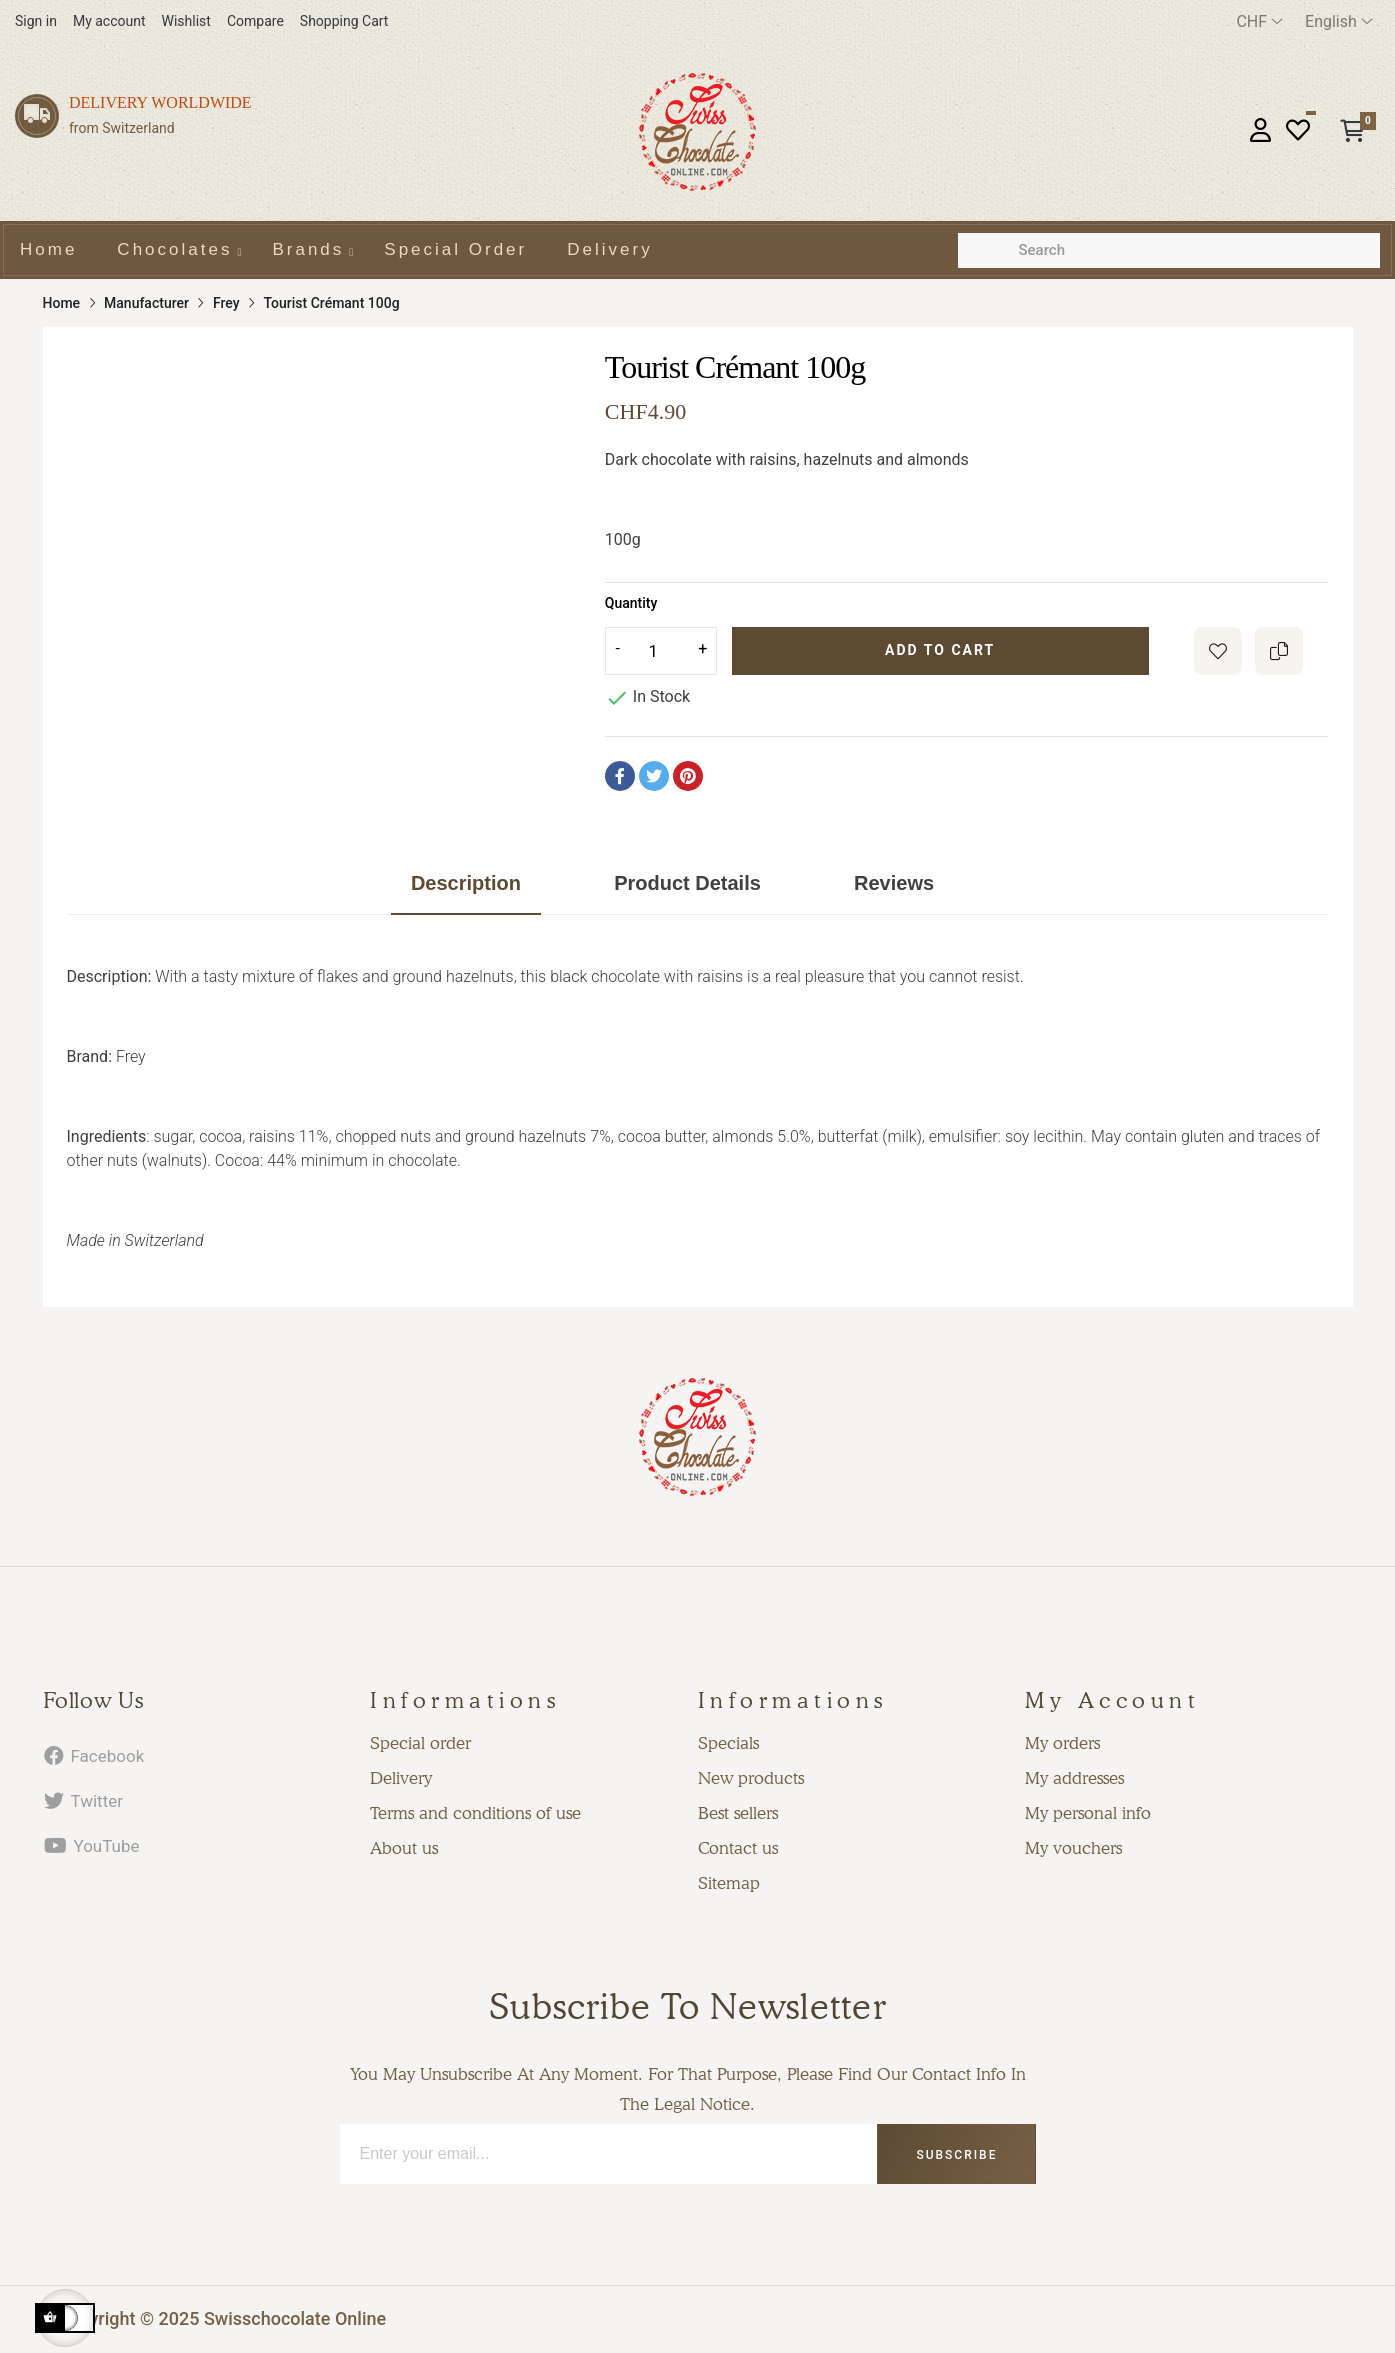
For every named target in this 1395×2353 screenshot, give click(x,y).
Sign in (36, 21)
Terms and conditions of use (475, 1813)
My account (109, 21)
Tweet (654, 776)
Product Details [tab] (687, 883)
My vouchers (1073, 1848)
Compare (255, 21)
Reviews (894, 883)
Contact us (738, 1848)
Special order (420, 1743)
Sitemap (729, 1883)
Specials (728, 1743)
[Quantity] (661, 651)
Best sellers (738, 1813)
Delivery (401, 1778)
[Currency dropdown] (1259, 21)
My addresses (1074, 1778)
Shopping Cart (344, 21)
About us (404, 1848)
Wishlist (186, 21)
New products (751, 1778)
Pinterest (688, 776)
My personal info (1088, 1813)
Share (620, 776)
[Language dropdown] (1339, 21)
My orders (1062, 1743)
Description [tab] (466, 883)
